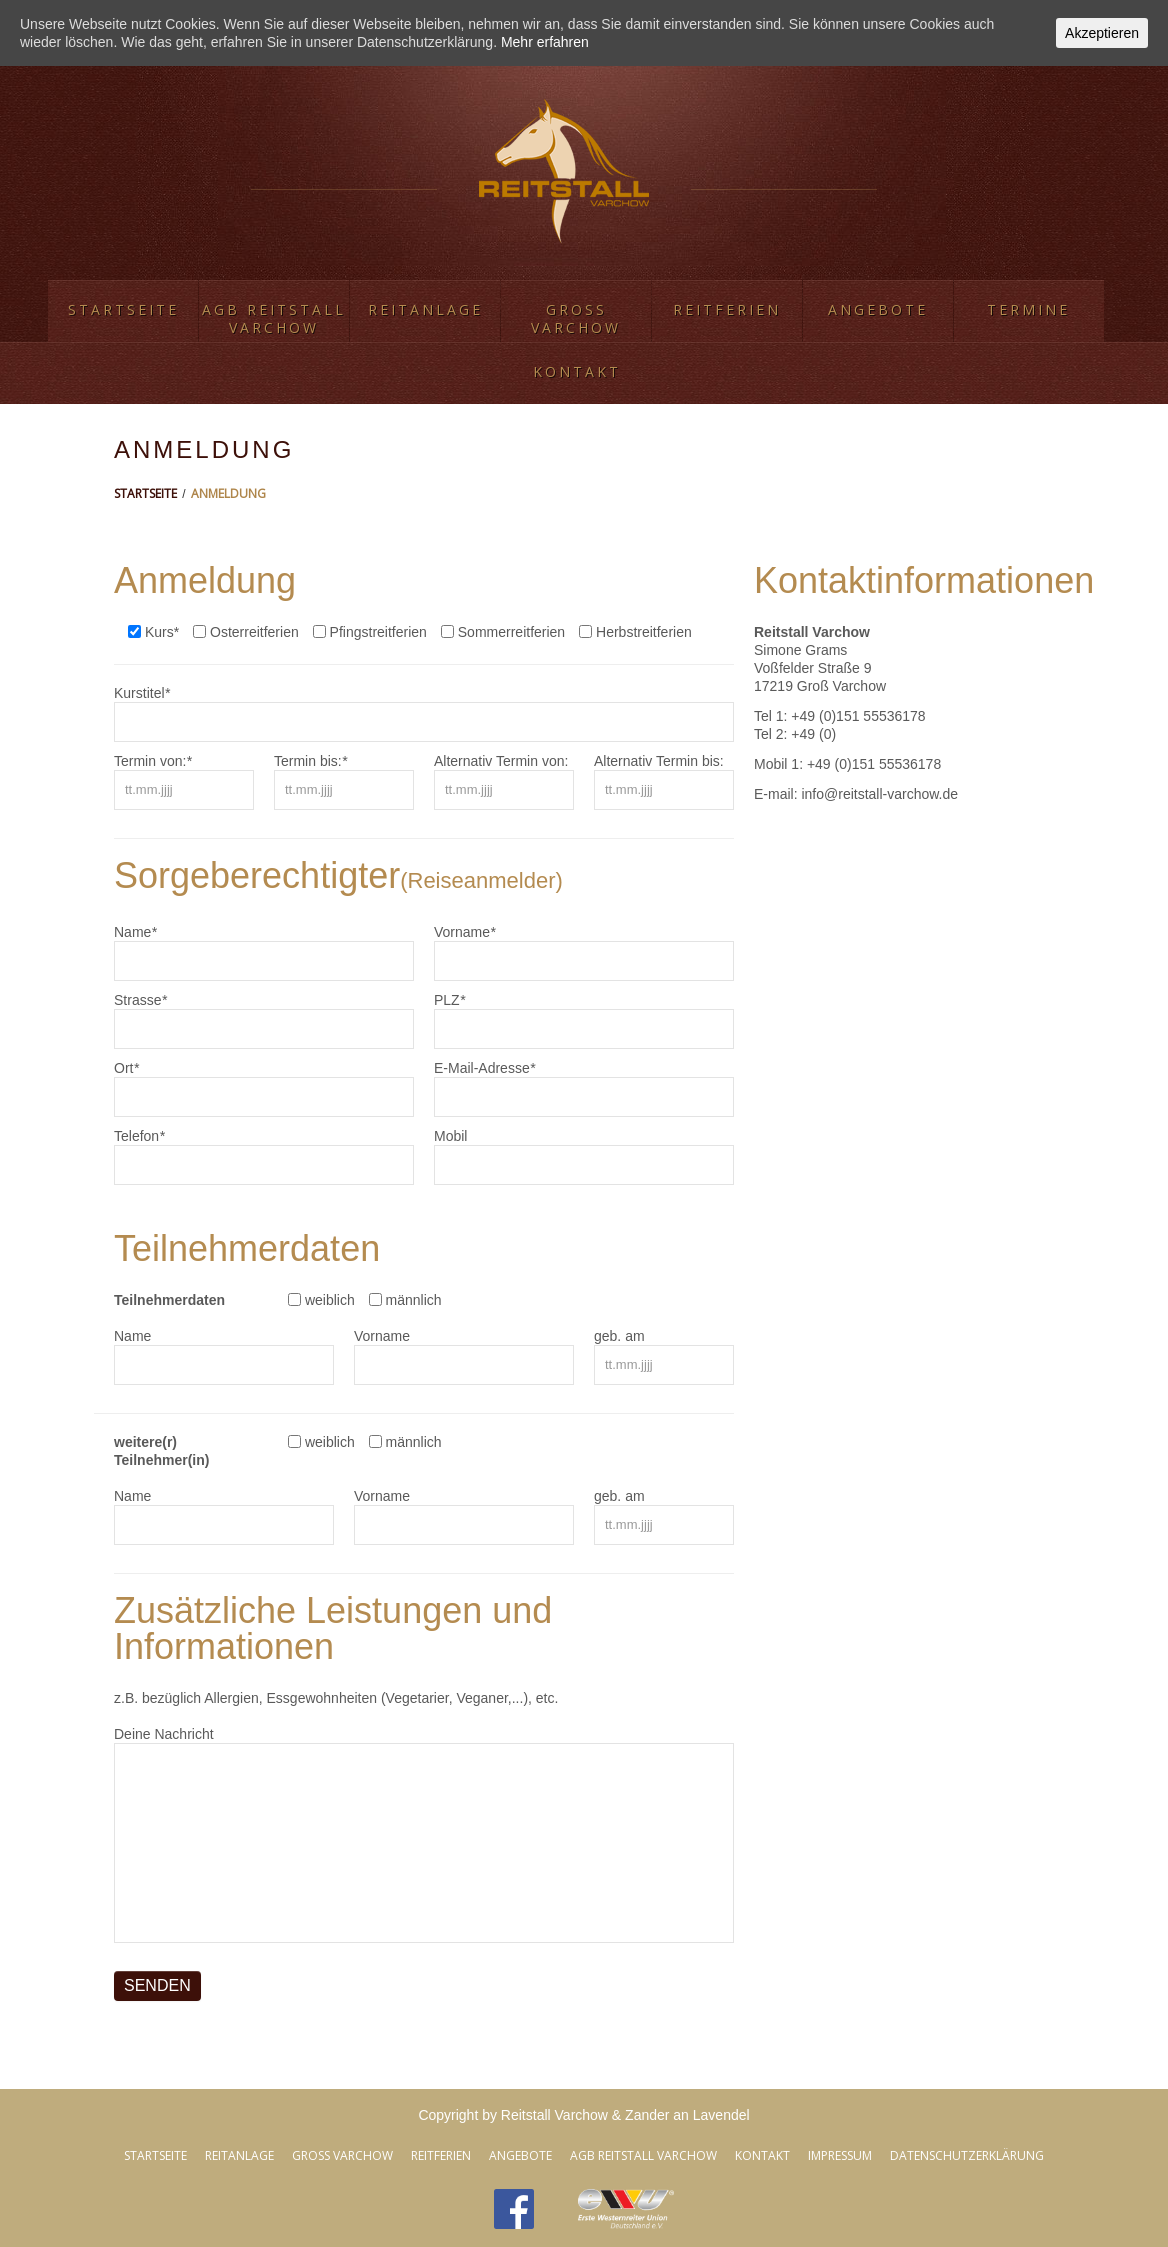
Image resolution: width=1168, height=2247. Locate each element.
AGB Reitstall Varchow (274, 318)
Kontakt (577, 371)
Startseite (123, 309)
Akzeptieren (1102, 33)
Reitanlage (425, 309)
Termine (1028, 309)
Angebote (878, 309)
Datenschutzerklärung (967, 2155)
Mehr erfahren (545, 42)
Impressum (840, 2155)
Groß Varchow (576, 318)
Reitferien (727, 309)
